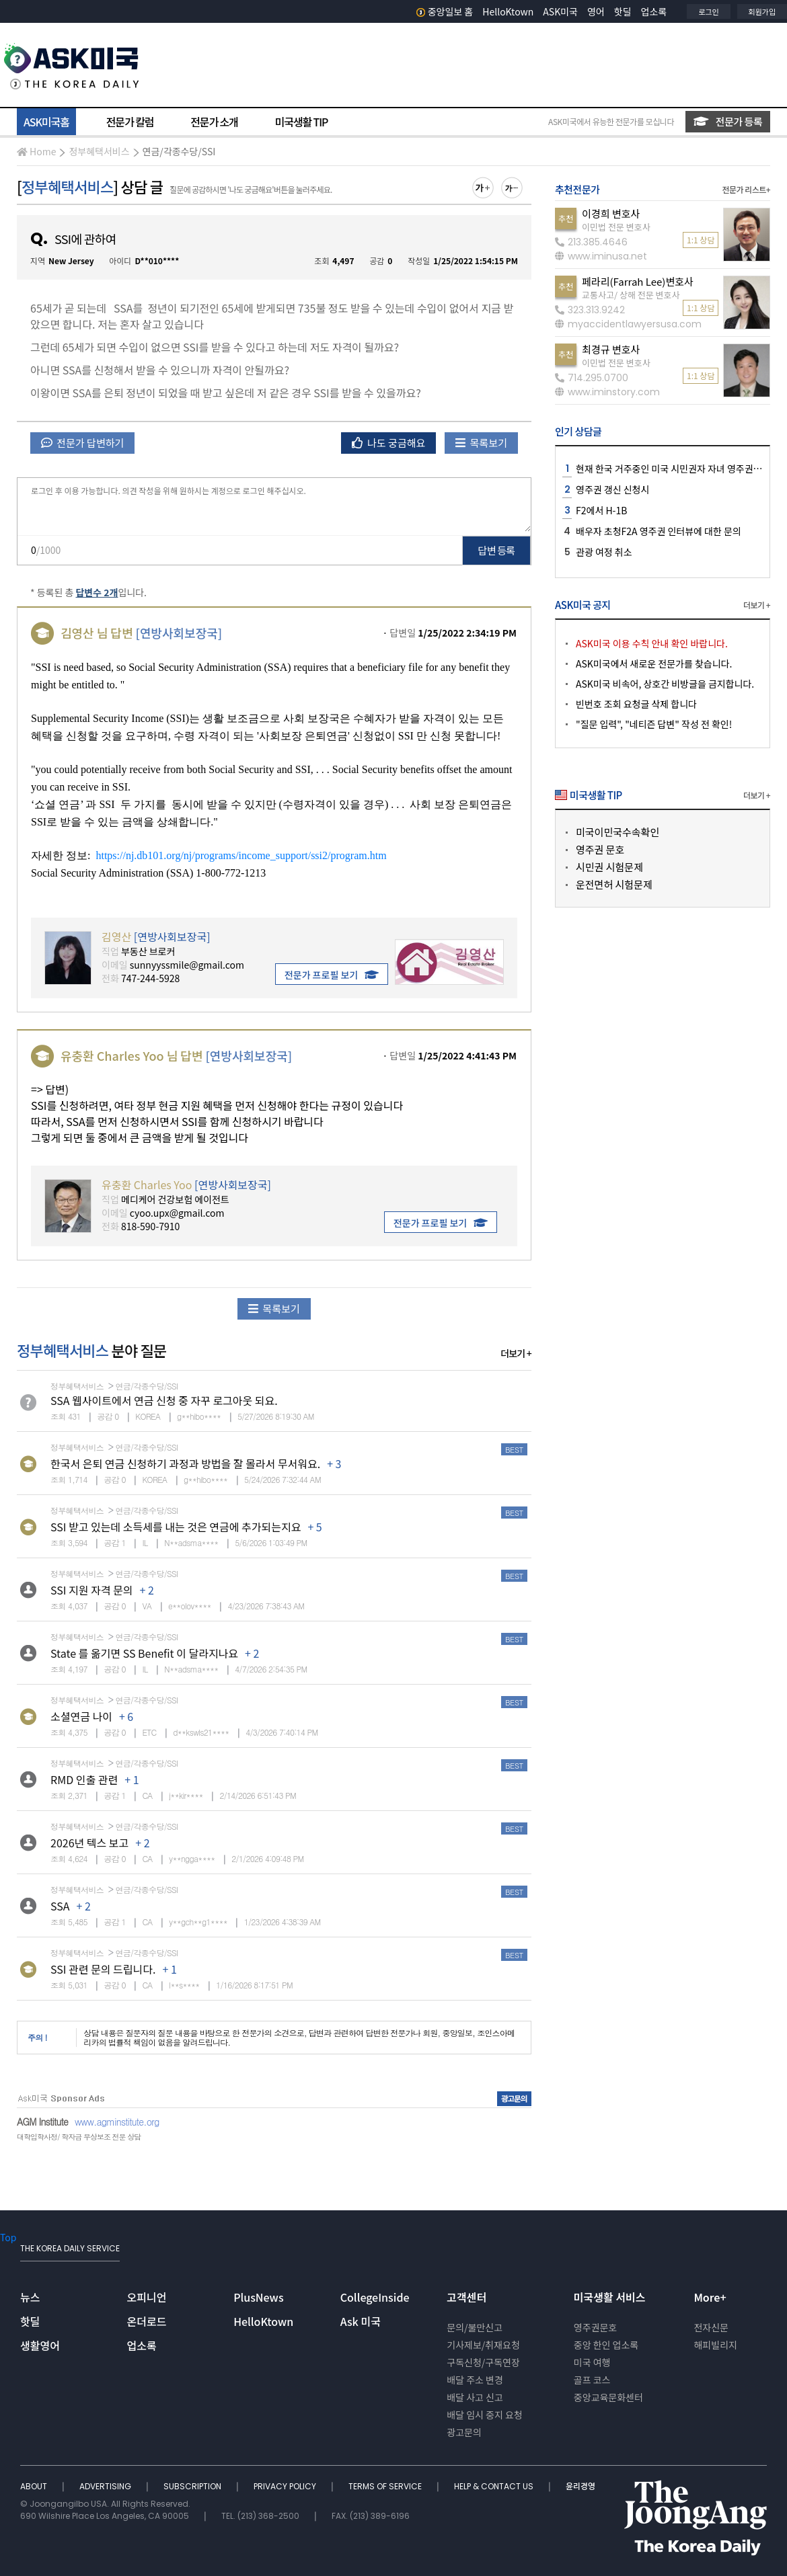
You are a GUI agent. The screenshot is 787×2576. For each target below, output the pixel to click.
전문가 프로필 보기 (332, 974)
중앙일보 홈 (445, 11)
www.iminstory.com (607, 392)
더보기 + (515, 1353)
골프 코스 (592, 2379)
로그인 (708, 11)
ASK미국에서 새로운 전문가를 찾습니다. (654, 663)
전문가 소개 (213, 122)
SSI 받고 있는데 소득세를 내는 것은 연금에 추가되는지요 (175, 1527)
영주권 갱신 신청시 (612, 489)
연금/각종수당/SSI (179, 151)
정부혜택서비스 (99, 151)
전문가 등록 (728, 121)
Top (8, 2237)
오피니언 (147, 2297)
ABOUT (34, 2486)
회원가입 (762, 11)
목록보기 (481, 443)
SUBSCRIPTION (193, 2486)
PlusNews (258, 2297)
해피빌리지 (715, 2344)
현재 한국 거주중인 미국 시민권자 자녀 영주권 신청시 (678, 468)
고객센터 (466, 2297)
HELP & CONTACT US (494, 2486)
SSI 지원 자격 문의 (91, 1590)
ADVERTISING (106, 2486)
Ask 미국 (360, 2321)
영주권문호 (595, 2327)
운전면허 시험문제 (614, 884)
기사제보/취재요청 (483, 2344)
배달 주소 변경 (475, 2379)
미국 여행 (592, 2362)
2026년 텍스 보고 (89, 1843)
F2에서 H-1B (601, 510)
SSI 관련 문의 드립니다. (102, 1969)
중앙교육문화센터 (608, 2397)
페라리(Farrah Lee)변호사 (638, 281)
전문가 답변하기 (82, 443)
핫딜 (623, 11)
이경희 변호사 (611, 213)
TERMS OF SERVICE (386, 2486)
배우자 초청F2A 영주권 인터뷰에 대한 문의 (658, 531)
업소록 (654, 11)
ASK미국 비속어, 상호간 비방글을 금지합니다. (665, 683)
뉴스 (30, 2297)
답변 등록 (496, 550)
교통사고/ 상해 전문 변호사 (630, 294)
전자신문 (711, 2327)
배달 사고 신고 (475, 2397)
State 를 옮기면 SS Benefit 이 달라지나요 (144, 1653)
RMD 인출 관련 (84, 1779)
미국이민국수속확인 (617, 832)
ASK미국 (560, 11)
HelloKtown (507, 11)
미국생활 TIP (301, 122)
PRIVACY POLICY (286, 2486)
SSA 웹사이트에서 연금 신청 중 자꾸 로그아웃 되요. (164, 1400)
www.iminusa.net (601, 256)
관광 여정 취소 (604, 552)
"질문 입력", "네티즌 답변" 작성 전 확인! (654, 724)
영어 (596, 11)
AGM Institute (42, 2121)
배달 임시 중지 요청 (484, 2414)
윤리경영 (580, 2486)
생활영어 (40, 2345)
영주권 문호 (600, 849)
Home (36, 151)
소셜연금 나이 (81, 1716)
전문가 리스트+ (746, 189)
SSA (60, 1906)
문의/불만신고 (474, 2327)
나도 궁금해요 (389, 443)
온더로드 (147, 2321)
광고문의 (464, 2432)
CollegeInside (375, 2297)
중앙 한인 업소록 (606, 2344)
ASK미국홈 (46, 122)
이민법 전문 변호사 (616, 226)
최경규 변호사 (611, 349)
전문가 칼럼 (129, 122)
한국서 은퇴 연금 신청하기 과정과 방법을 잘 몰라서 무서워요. (185, 1463)
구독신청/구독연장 (483, 2362)
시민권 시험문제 (609, 867)
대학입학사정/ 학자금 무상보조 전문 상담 (79, 2137)
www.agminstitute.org (117, 2121)
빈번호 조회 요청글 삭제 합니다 (636, 704)
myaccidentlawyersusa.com (628, 324)
